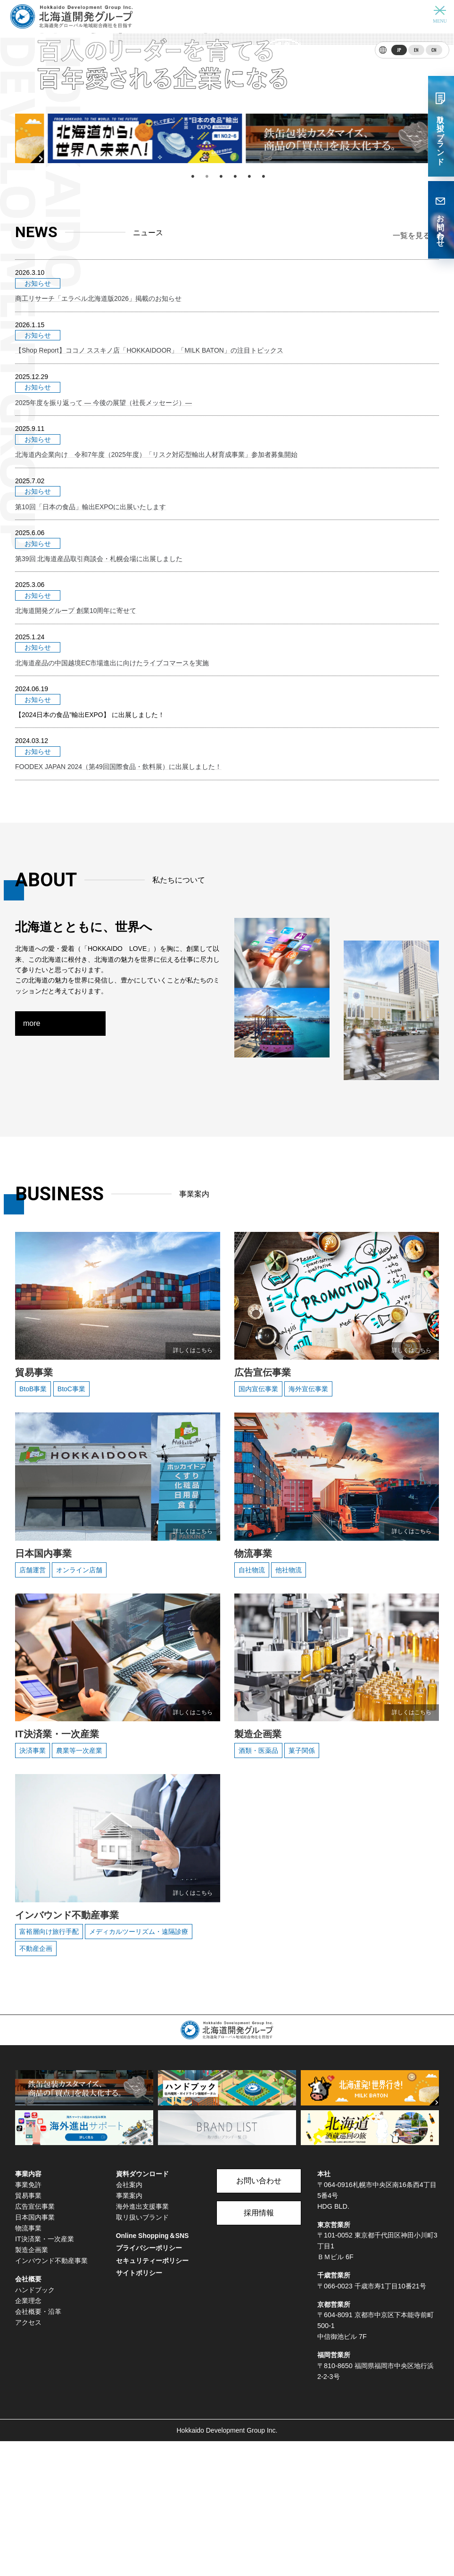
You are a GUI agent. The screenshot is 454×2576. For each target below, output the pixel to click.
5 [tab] (248, 416)
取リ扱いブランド (142, 2352)
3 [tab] (220, 416)
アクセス (28, 2456)
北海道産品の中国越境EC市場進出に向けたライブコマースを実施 (112, 818)
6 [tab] (262, 416)
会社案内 (129, 2319)
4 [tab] (234, 416)
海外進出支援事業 (142, 2341)
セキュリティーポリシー (152, 2395)
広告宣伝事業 (35, 2341)
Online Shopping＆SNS (152, 2370)
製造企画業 (31, 2384)
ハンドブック (35, 2424)
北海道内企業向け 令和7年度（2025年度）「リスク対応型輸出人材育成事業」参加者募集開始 (156, 652)
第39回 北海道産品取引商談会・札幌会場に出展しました (98, 735)
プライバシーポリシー (149, 2382)
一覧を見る (411, 476)
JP (399, 49)
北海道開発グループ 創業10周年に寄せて (75, 777)
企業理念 (28, 2435)
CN (434, 49)
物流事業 (28, 2363)
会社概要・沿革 (38, 2446)
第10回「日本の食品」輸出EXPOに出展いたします (90, 694)
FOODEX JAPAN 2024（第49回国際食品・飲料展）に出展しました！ (118, 901)
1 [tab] (192, 416)
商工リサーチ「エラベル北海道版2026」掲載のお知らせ (98, 528)
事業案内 (129, 2330)
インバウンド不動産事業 (51, 2395)
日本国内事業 (35, 2352)
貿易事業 (28, 2330)
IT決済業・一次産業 (44, 2374)
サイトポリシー (139, 2407)
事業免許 (28, 2319)
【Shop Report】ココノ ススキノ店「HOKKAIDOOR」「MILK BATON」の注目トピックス (149, 569)
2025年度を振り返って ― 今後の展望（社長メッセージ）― (103, 611)
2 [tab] (206, 416)
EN (416, 49)
